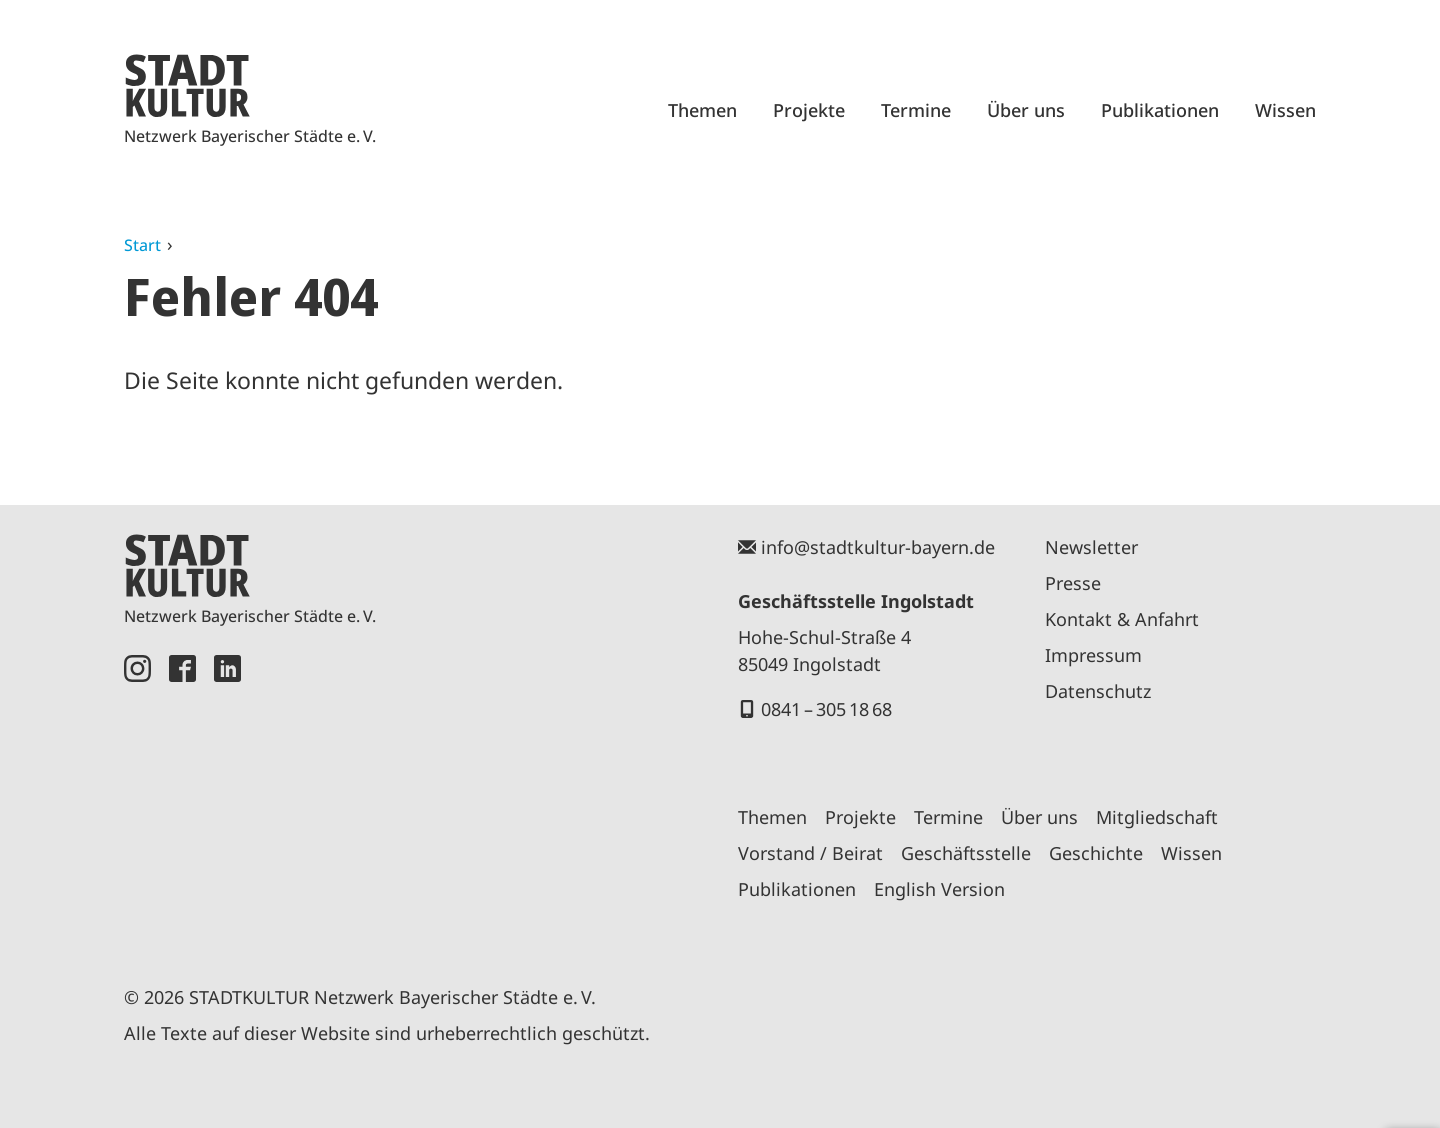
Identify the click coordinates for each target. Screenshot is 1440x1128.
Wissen (1285, 110)
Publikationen (1160, 110)
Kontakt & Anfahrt (1122, 619)
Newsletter (1091, 547)
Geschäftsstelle (966, 853)
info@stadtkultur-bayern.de (878, 547)
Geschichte (1096, 853)
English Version (939, 889)
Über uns (1026, 110)
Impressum (1093, 655)
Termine (916, 110)
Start (142, 245)
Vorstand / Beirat (810, 853)
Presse (1073, 583)
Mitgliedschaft (1157, 817)
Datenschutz (1098, 691)
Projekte (809, 110)
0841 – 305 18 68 (826, 709)
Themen (702, 110)
